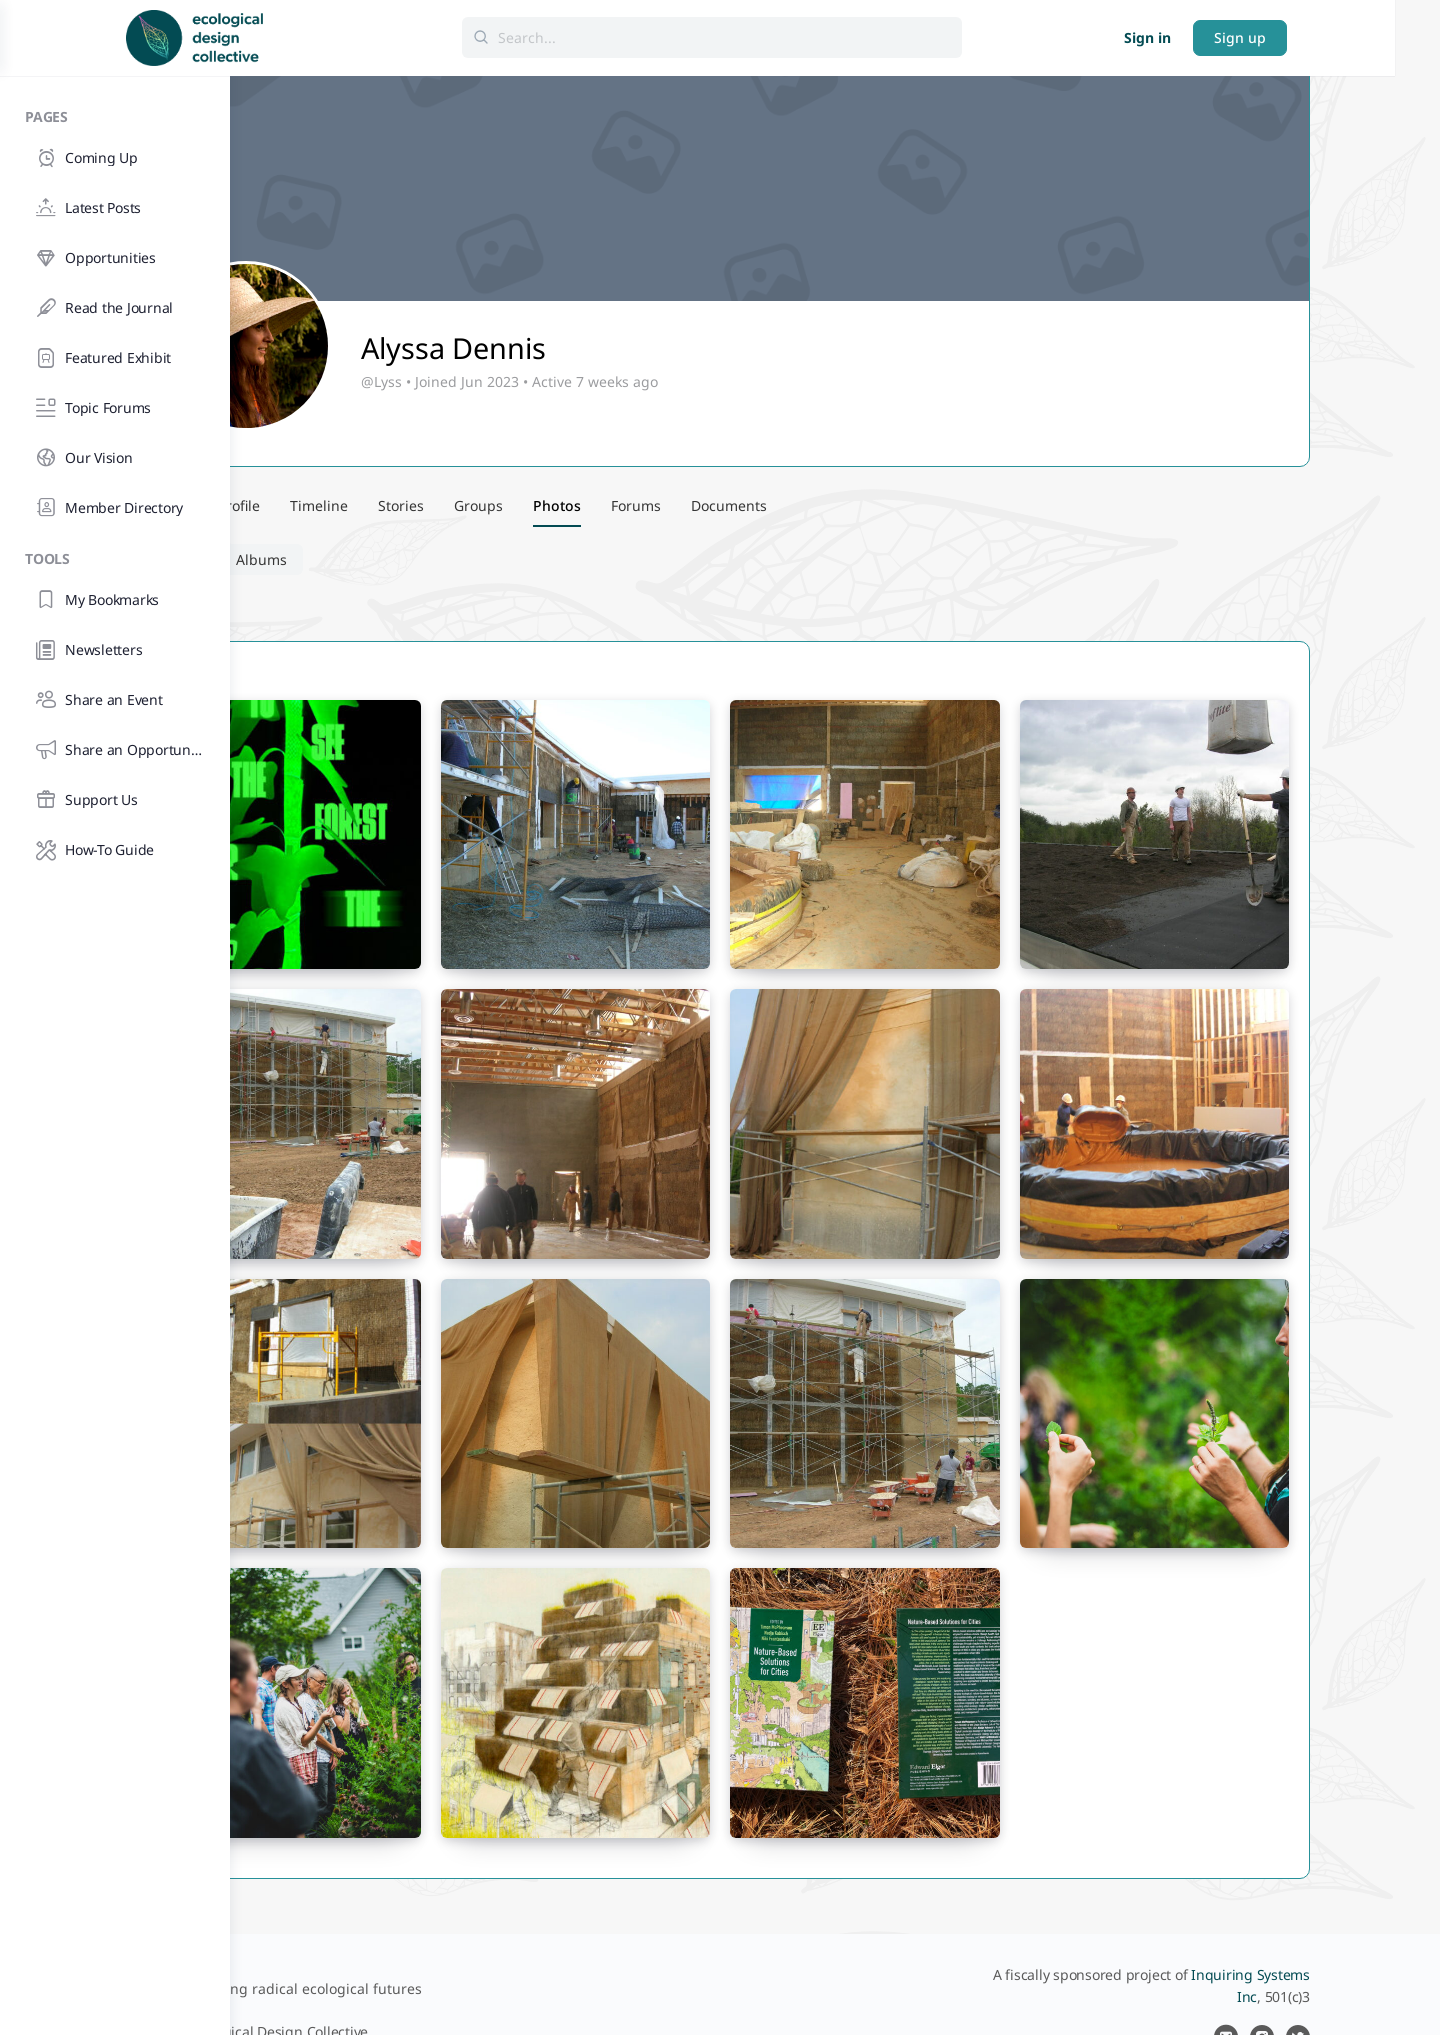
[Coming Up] (114, 158)
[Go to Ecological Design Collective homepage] (357, 35)
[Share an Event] (114, 700)
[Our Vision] (114, 458)
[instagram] (1352, 1987)
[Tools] (115, 555)
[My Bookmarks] (114, 600)
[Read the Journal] (114, 308)
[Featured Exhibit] (114, 358)
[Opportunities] (114, 258)
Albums (401, 559)
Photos (310, 559)
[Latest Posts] (114, 208)
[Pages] (115, 113)
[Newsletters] (114, 650)
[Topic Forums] (114, 408)
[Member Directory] (114, 508)
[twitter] (1388, 1987)
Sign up (1353, 37)
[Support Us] (114, 800)
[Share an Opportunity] (114, 750)
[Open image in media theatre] (419, 828)
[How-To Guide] (114, 850)
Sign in (1260, 37)
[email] (1316, 1987)
